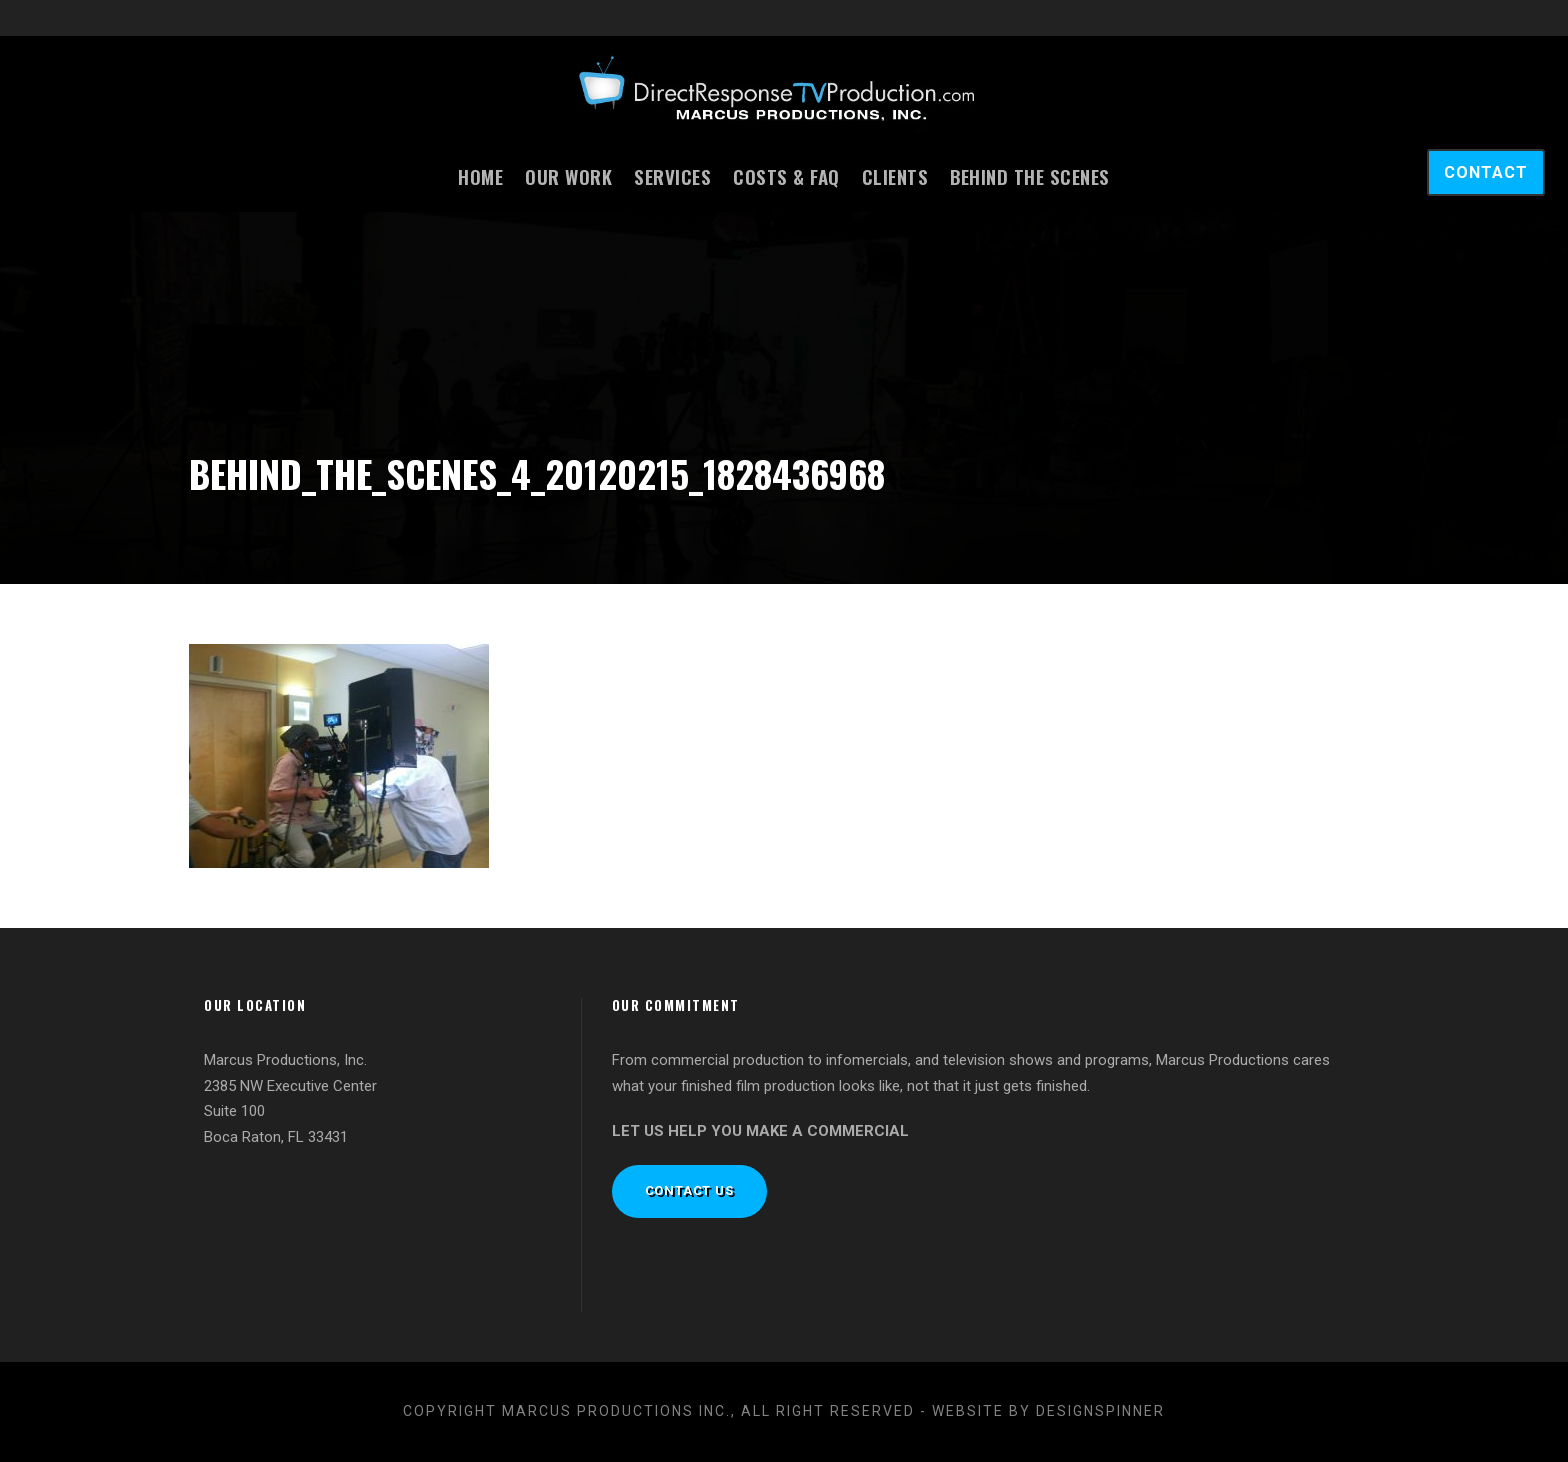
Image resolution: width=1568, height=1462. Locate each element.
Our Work (568, 176)
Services (672, 176)
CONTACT (1486, 172)
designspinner (1100, 1411)
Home (480, 176)
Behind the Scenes (1030, 176)
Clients (895, 176)
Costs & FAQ (786, 176)
